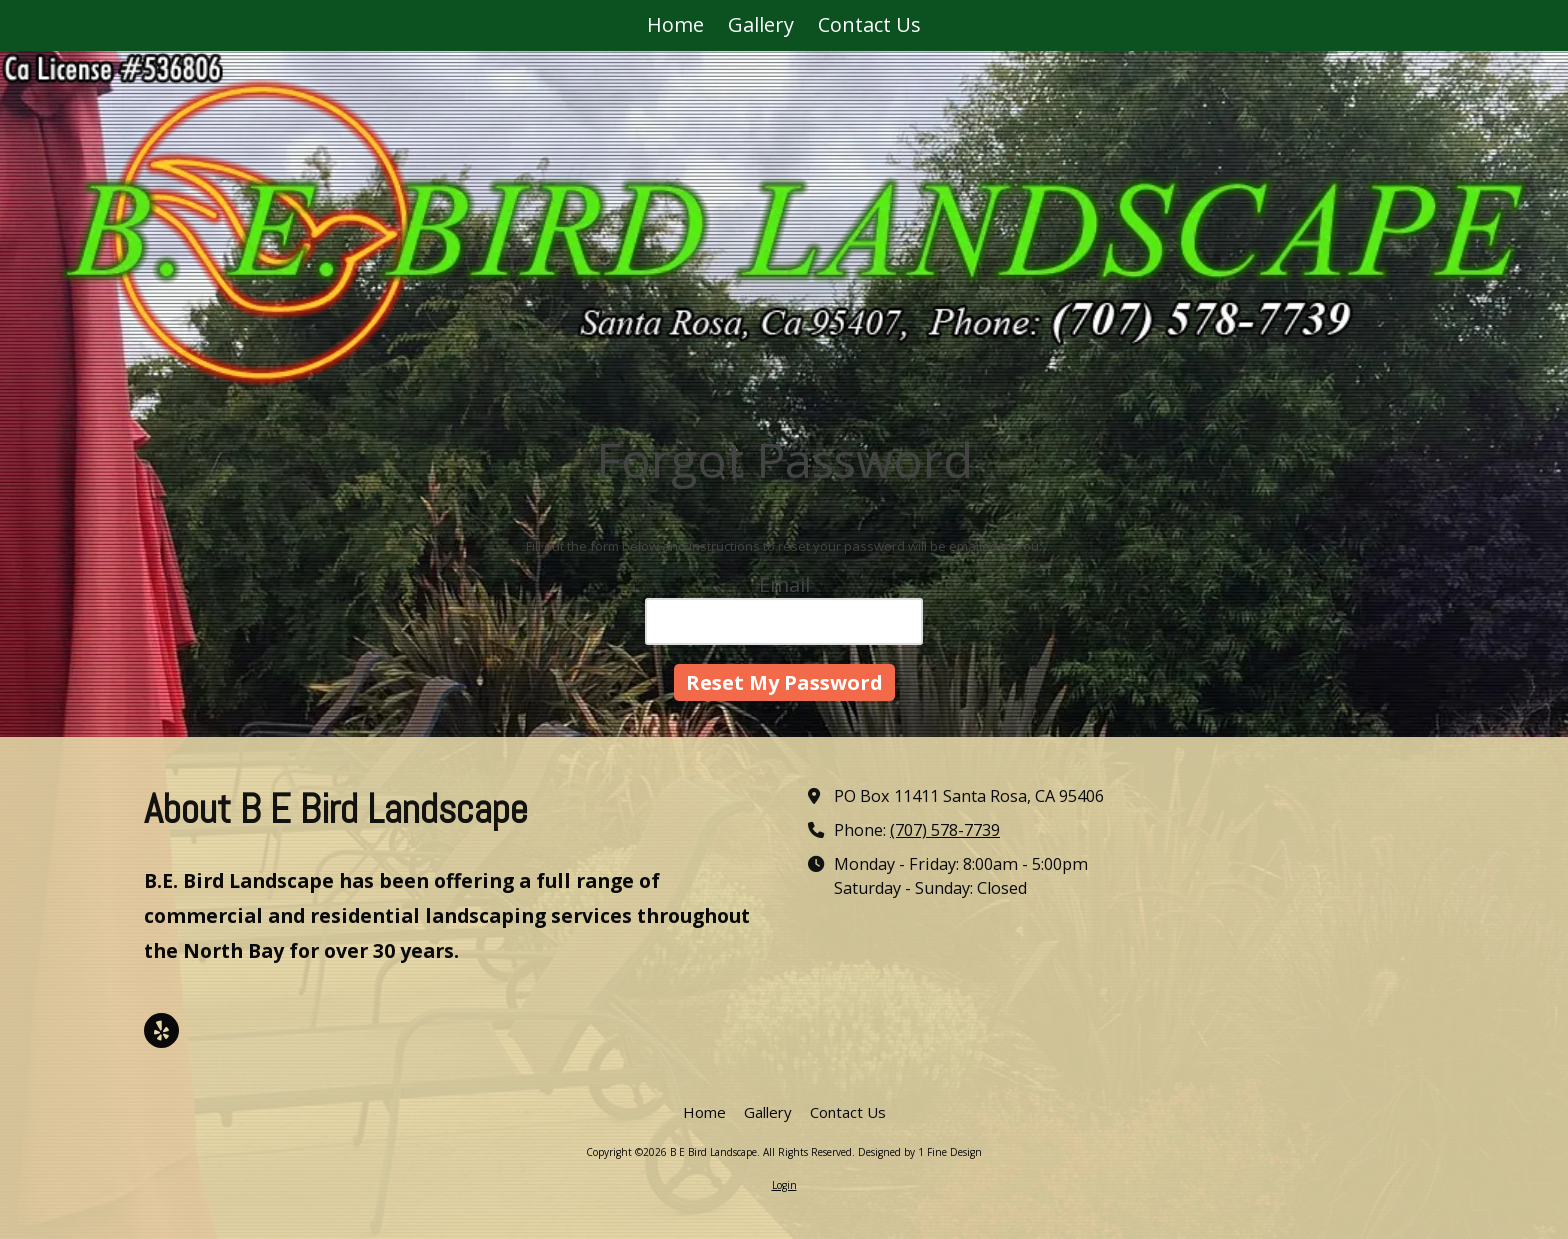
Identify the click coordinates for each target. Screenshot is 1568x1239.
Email (784, 584)
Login (784, 1185)
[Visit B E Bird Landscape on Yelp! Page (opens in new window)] (161, 1030)
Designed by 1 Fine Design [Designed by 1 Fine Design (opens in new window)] (920, 1152)
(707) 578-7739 (945, 830)
